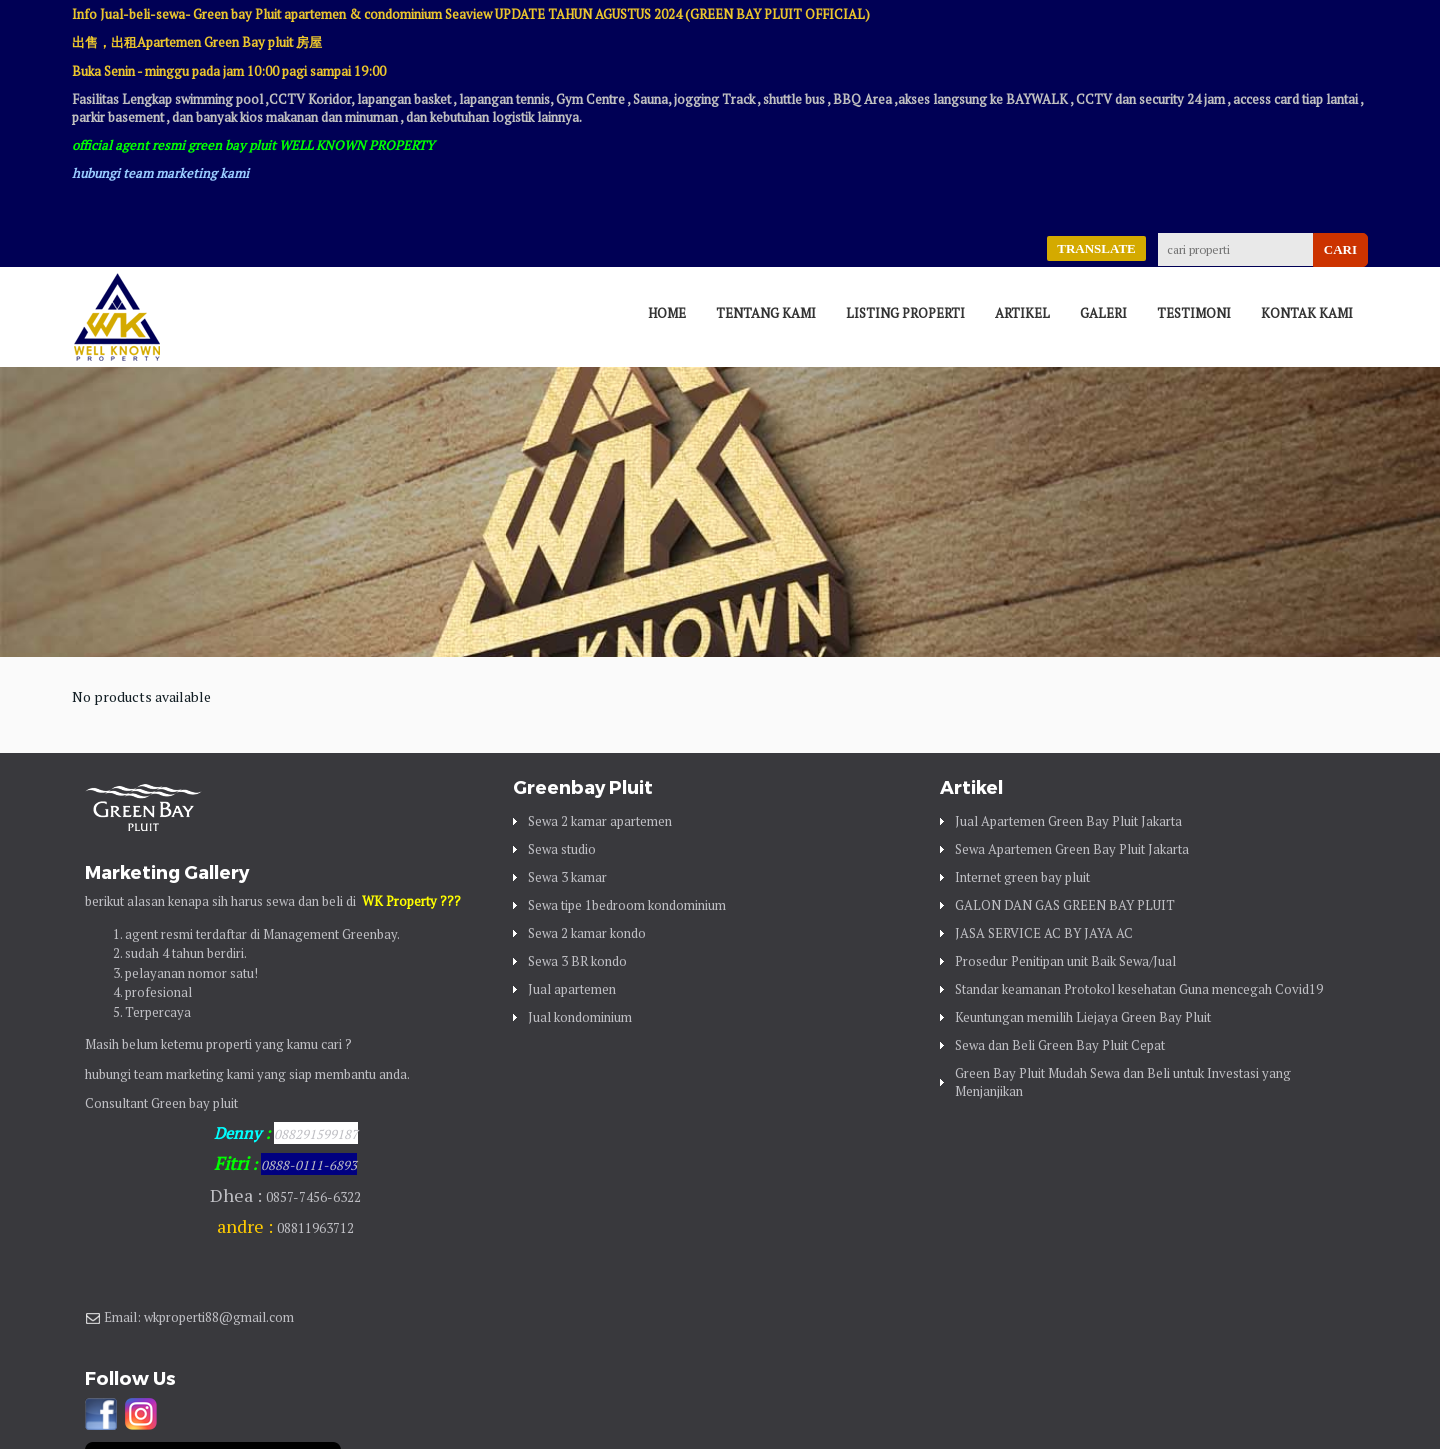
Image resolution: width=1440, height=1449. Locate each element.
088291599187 (316, 1134)
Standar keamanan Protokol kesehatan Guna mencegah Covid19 (1139, 989)
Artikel (1022, 313)
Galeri (1103, 313)
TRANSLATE (1096, 248)
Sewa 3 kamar (567, 877)
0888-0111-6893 (309, 1165)
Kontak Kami (1307, 313)
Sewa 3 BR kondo (577, 961)
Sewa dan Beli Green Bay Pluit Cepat (1060, 1045)
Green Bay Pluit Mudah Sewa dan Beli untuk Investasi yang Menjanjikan (1123, 1082)
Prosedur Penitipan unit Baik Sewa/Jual (1065, 961)
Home (667, 313)
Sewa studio (562, 849)
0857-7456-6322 (313, 1197)
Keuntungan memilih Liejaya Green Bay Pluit (1083, 1017)
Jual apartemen (572, 989)
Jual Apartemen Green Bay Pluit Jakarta (1068, 821)
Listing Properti (905, 313)
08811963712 (315, 1228)
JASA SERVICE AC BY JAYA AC (1044, 933)
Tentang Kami (766, 313)
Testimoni (1194, 313)
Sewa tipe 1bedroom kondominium (627, 905)
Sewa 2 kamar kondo (587, 933)
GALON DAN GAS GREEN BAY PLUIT (1065, 905)
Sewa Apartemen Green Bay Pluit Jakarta (1072, 849)
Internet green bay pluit (1022, 877)
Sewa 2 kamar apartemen (600, 821)
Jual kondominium (580, 1017)
